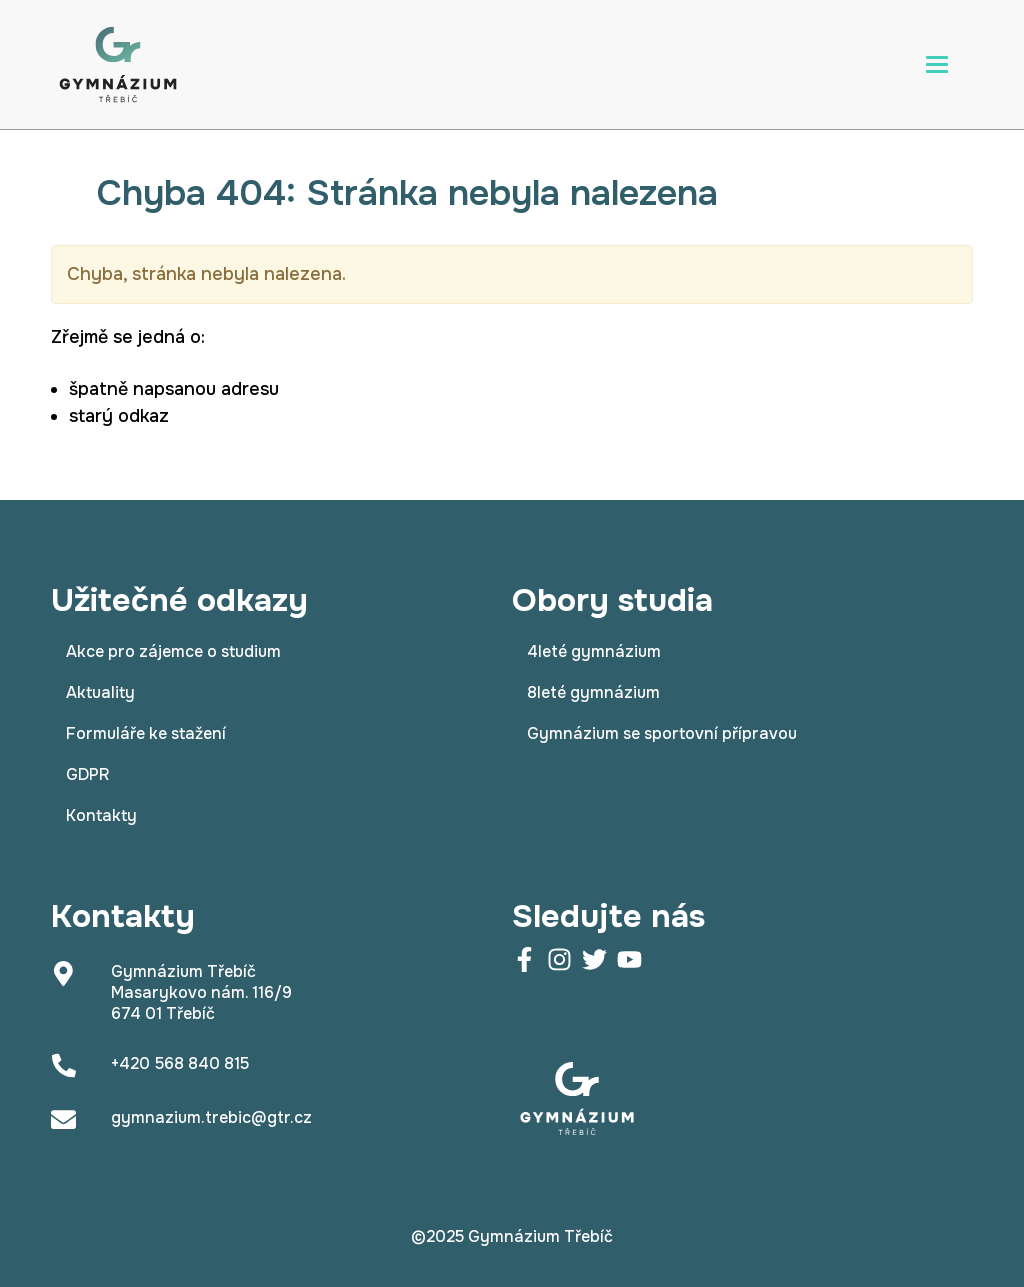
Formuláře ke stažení (146, 733)
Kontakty (101, 815)
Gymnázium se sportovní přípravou (662, 733)
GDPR (87, 774)
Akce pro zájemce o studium (173, 651)
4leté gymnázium (594, 651)
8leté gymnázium (593, 692)
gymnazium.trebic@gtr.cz (211, 1117)
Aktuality (100, 692)
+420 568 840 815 (180, 1063)
